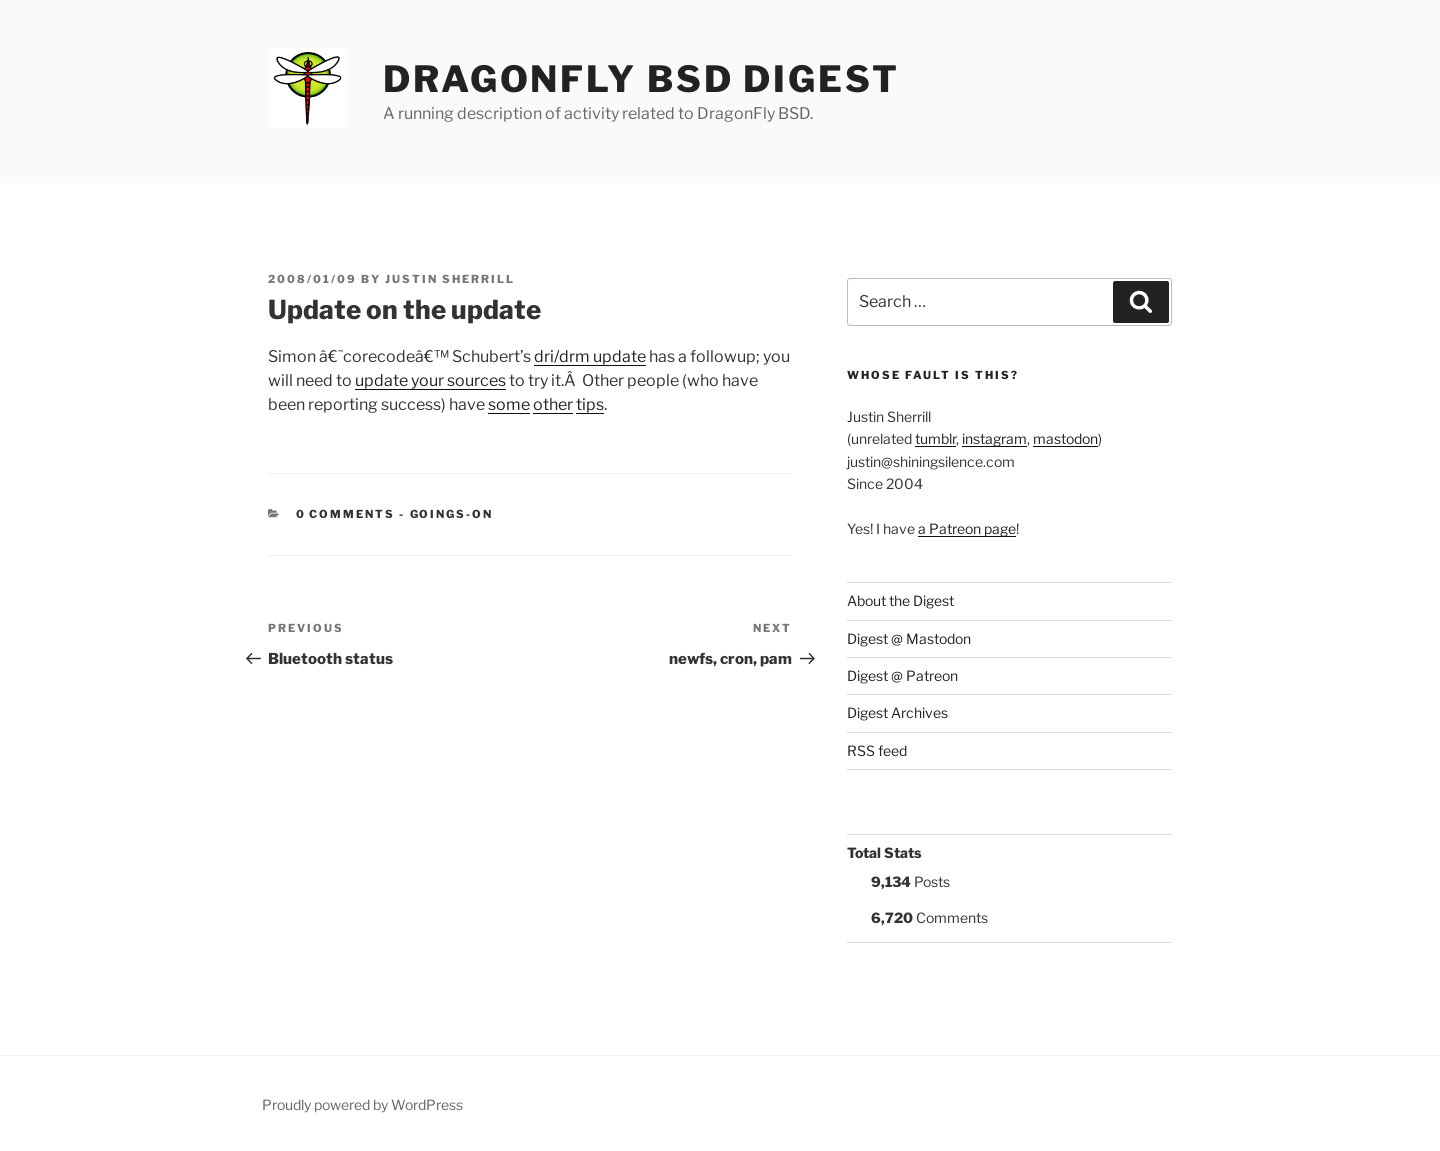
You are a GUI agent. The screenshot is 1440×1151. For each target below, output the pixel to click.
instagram (994, 438)
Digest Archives (897, 712)
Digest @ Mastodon (909, 638)
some (509, 404)
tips (590, 404)
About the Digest (900, 600)
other (553, 404)
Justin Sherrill (450, 279)
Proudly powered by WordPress (362, 1104)
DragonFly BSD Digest (641, 79)
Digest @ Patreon (902, 675)
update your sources (430, 380)
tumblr (935, 438)
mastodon (1065, 438)
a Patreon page (967, 528)
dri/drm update (590, 356)
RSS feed (877, 750)
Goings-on (452, 514)
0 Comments (346, 514)
